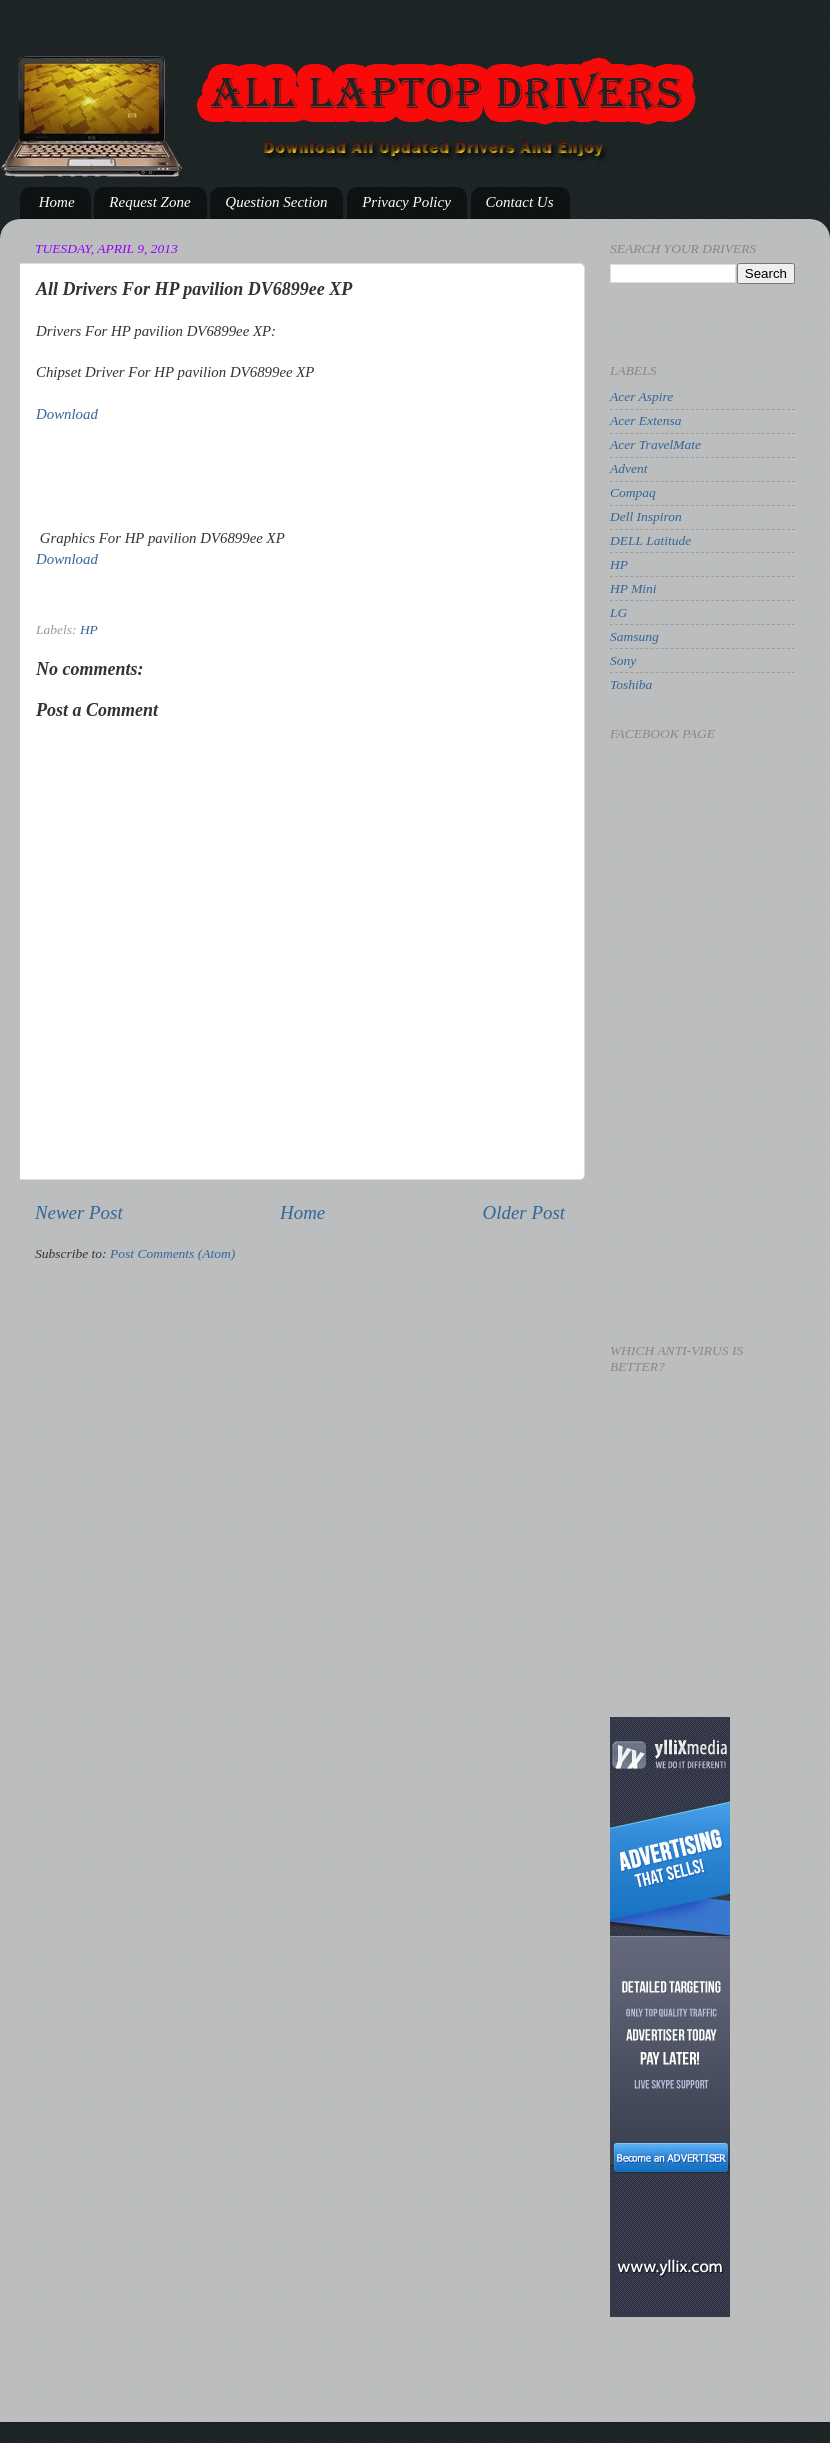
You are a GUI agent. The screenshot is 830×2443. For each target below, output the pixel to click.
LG (618, 612)
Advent (628, 468)
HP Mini (633, 588)
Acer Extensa (646, 420)
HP (89, 629)
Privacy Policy (406, 202)
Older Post (524, 1212)
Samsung (634, 636)
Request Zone (149, 202)
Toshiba (631, 684)
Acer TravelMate (655, 444)
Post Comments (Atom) (172, 1253)
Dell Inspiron (646, 516)
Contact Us (520, 202)
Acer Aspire (641, 396)
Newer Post (79, 1212)
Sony (623, 660)
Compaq (633, 492)
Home (57, 202)
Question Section (276, 202)
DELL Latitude (650, 540)
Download (67, 414)
